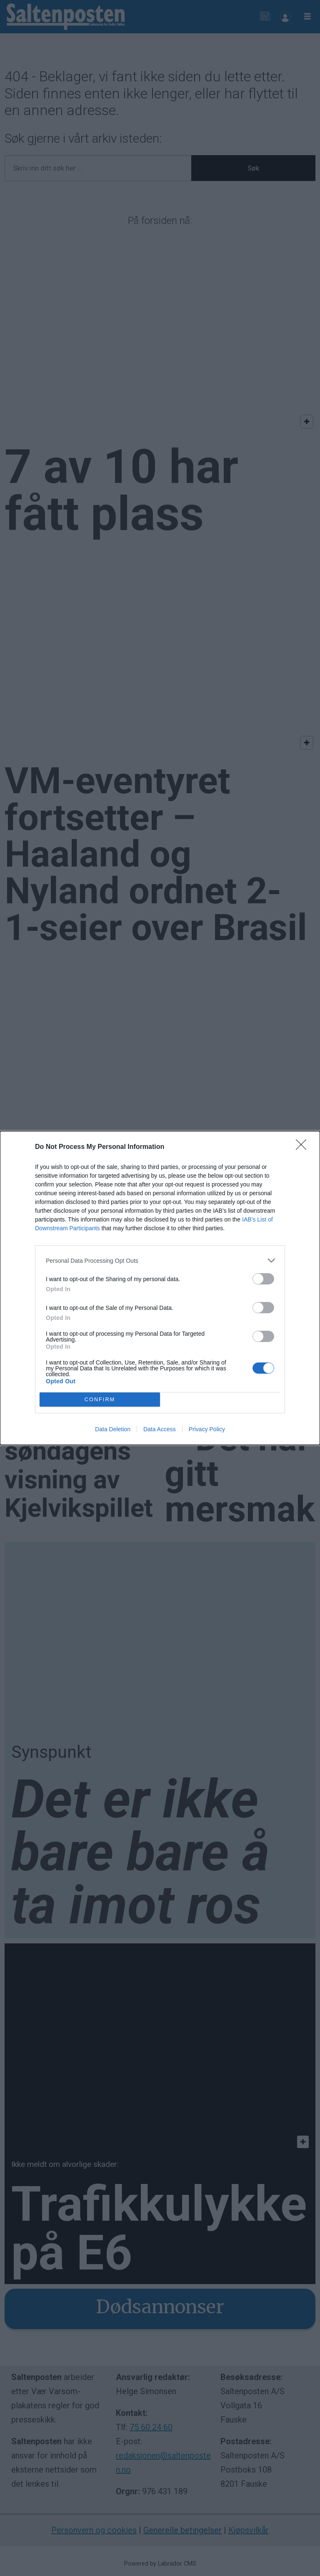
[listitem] (160, 1260)
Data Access (159, 1429)
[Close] (304, 1147)
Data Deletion (112, 1429)
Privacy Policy (207, 1429)
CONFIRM (99, 1400)
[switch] (263, 1278)
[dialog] (160, 1288)
